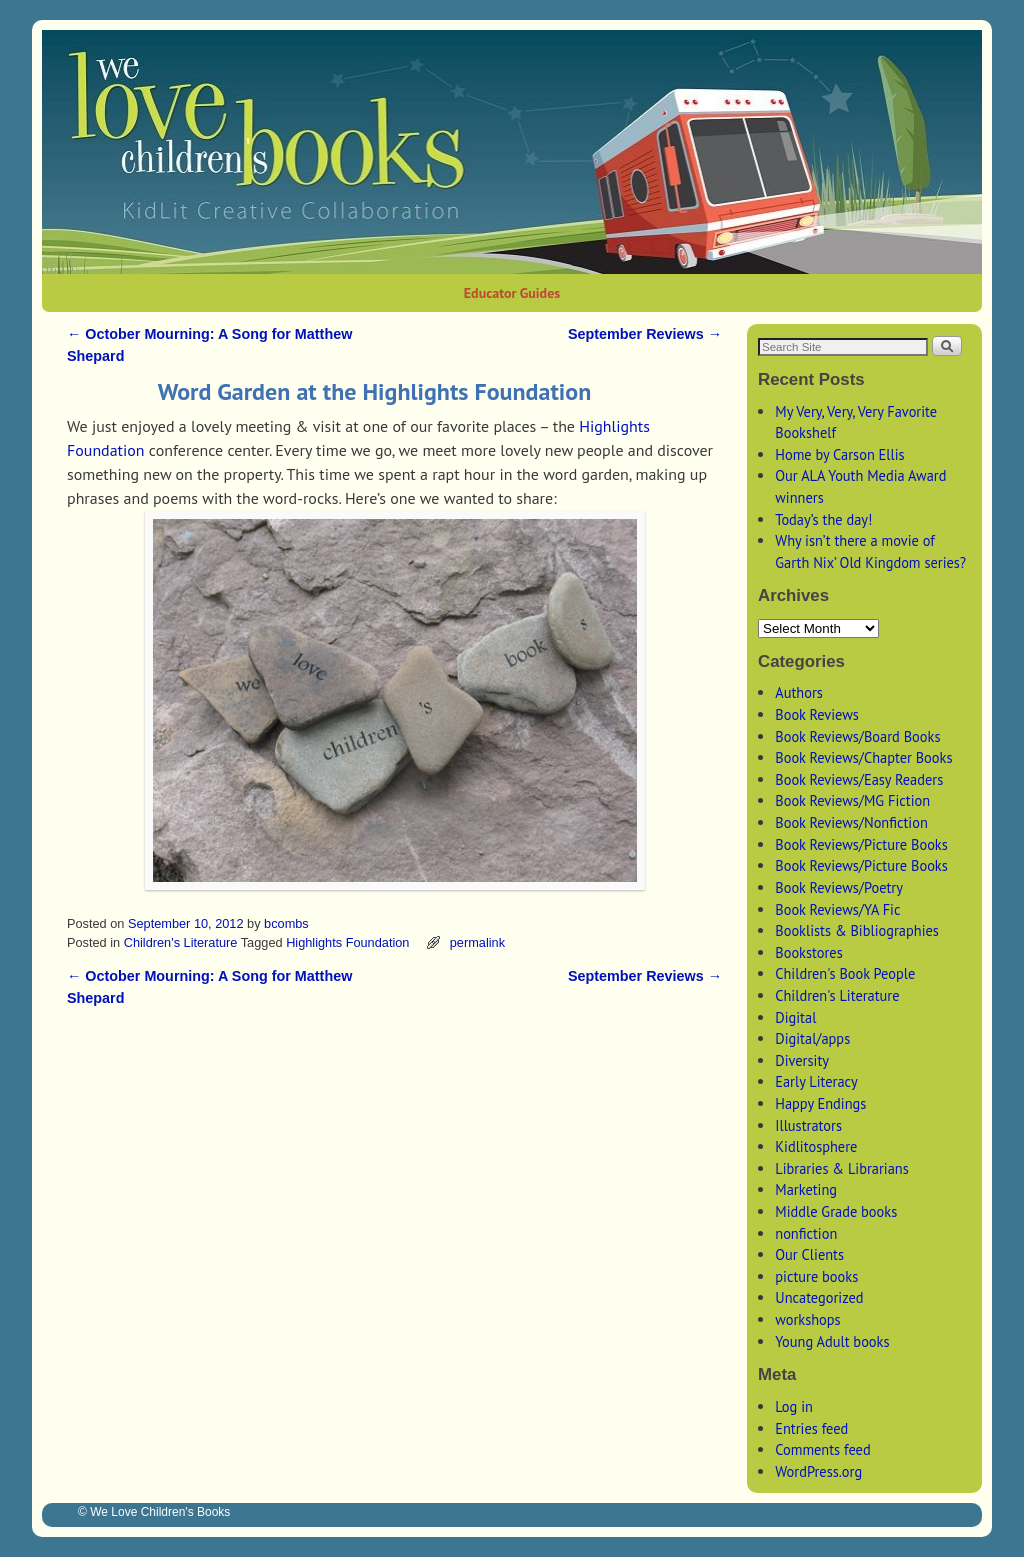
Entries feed (811, 1428)
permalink (477, 942)
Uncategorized (819, 1297)
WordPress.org (818, 1471)
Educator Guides (512, 293)
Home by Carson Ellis (839, 454)
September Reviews (645, 334)
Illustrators (808, 1125)
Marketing (806, 1189)
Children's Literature (181, 942)
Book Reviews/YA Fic (837, 909)
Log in (794, 1406)
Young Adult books (832, 1341)
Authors (799, 692)
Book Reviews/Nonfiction (851, 822)
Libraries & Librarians (842, 1168)
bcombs (286, 923)
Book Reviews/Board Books (857, 736)
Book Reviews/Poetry (839, 887)
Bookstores (808, 952)
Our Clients (809, 1254)
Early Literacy (816, 1081)
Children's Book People (845, 973)
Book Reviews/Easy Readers (859, 779)
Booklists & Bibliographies (857, 930)
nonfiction (806, 1233)
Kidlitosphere (816, 1146)
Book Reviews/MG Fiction (852, 800)
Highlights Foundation (347, 942)
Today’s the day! (823, 519)
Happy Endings (820, 1103)
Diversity (802, 1060)
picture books (816, 1276)
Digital (795, 1017)
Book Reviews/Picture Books (861, 844)
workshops (807, 1319)
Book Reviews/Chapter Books (863, 757)
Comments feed (822, 1449)
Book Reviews (817, 714)
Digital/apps (812, 1038)
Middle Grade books (836, 1211)
